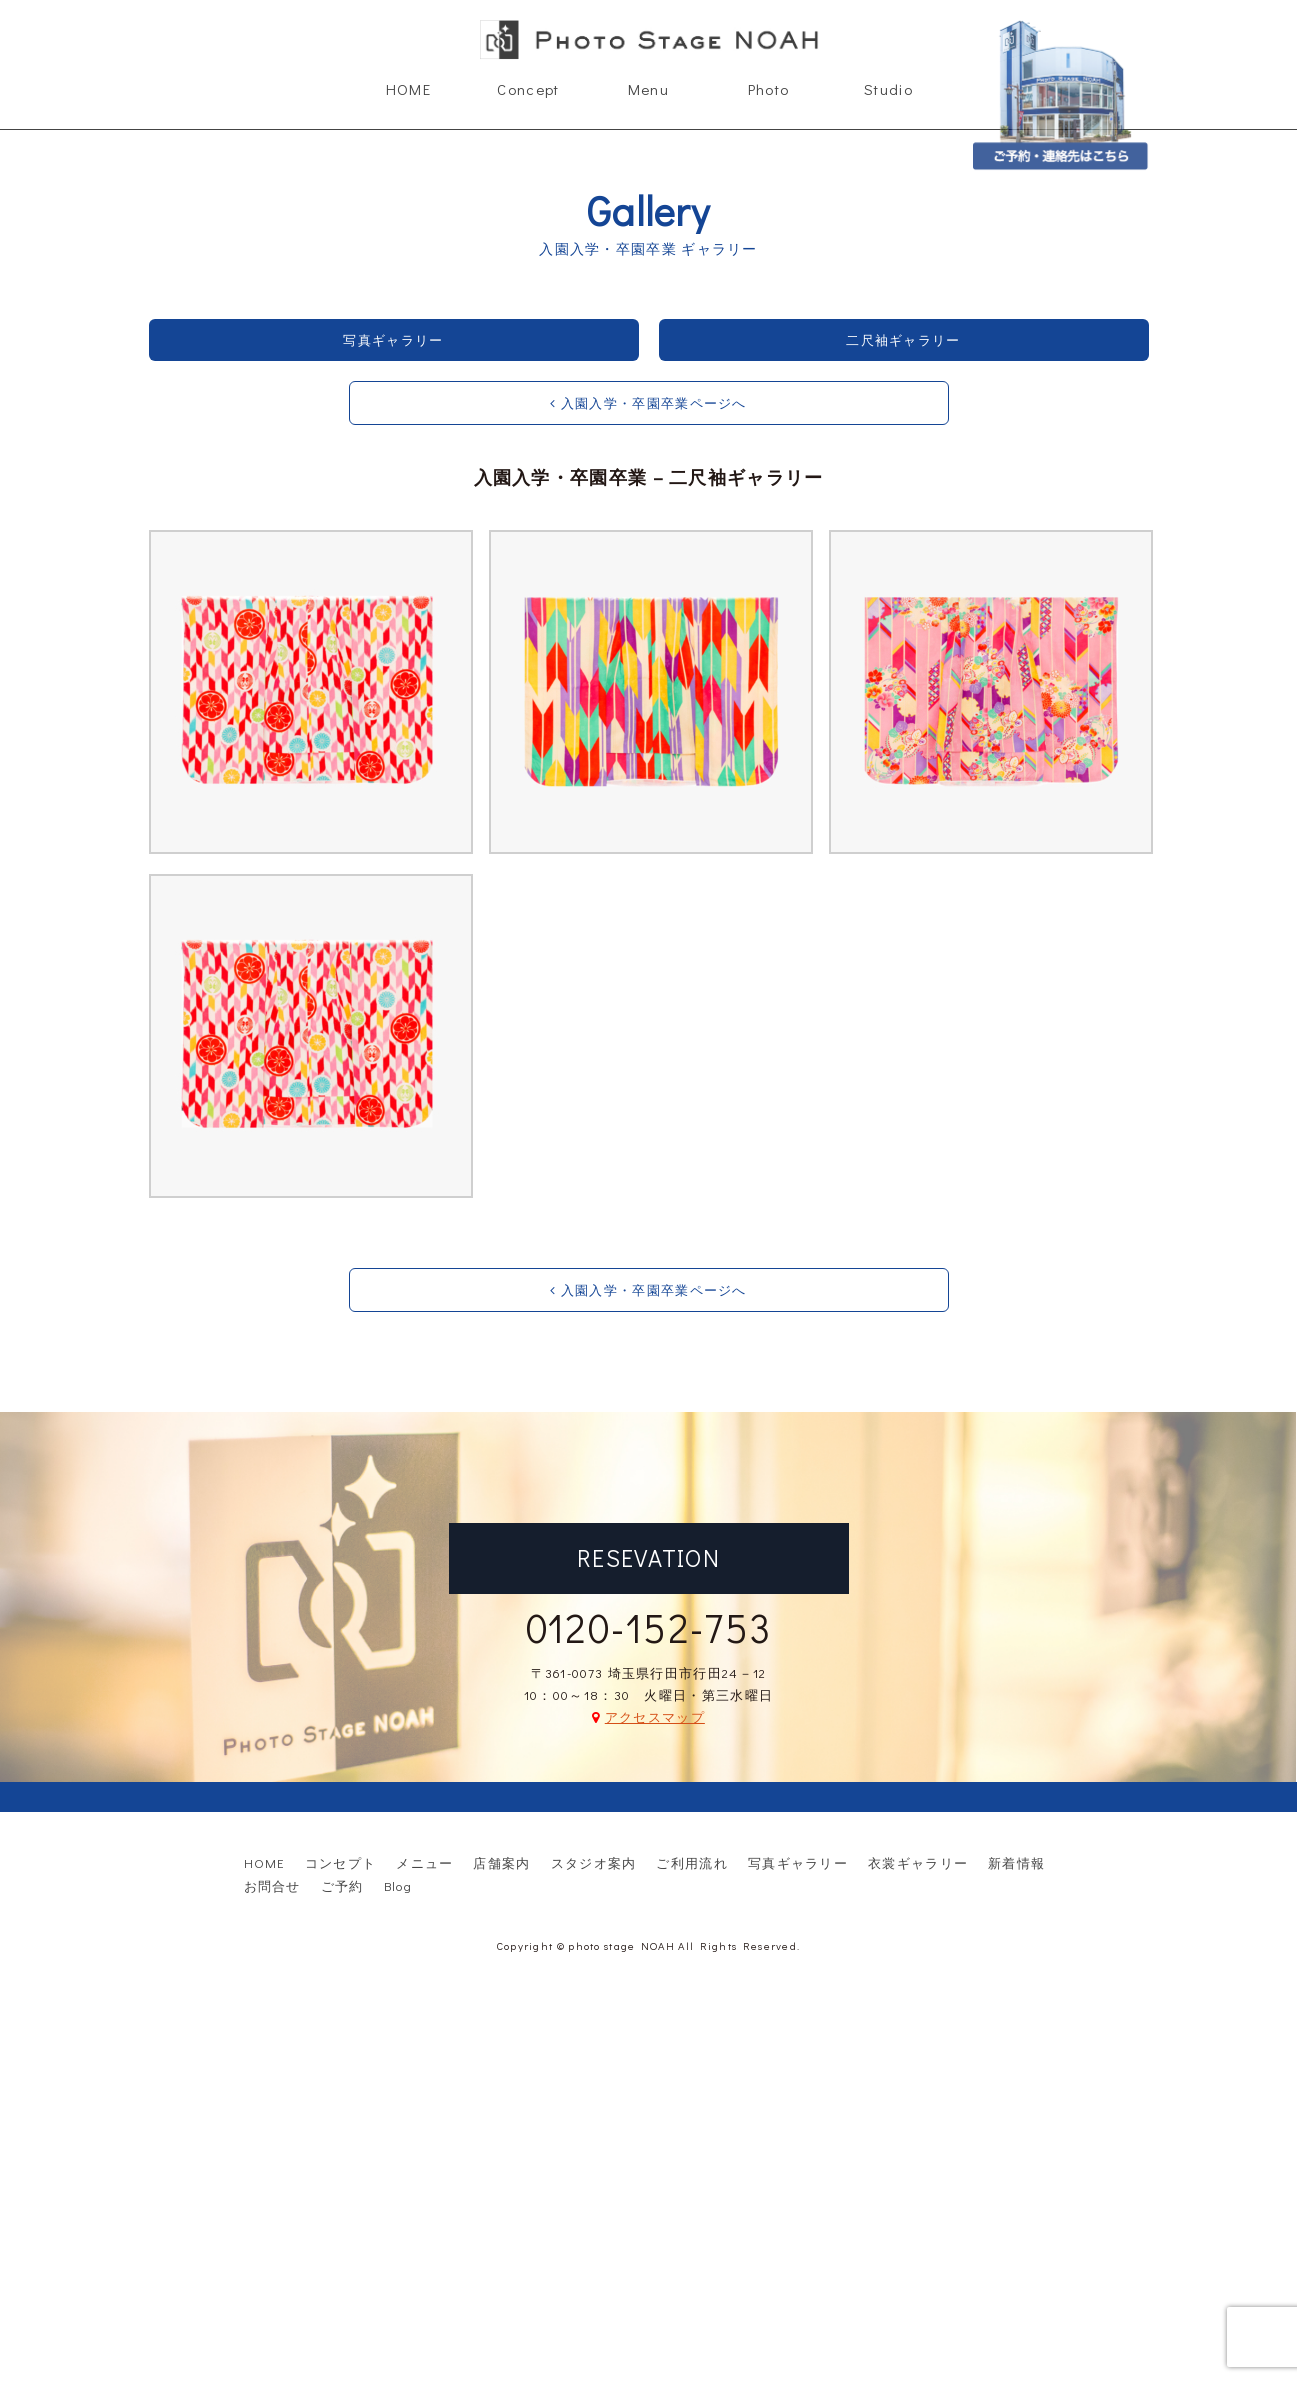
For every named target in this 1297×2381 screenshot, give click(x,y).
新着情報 (1016, 1862)
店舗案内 (501, 1862)
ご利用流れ (692, 1862)
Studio (888, 89)
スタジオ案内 (594, 1862)
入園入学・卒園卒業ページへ (648, 402)
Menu (648, 89)
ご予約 (342, 1885)
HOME (408, 89)
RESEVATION (648, 1557)
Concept (528, 89)
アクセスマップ (655, 1716)
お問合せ (272, 1885)
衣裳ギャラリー (918, 1862)
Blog (398, 1885)
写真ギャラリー (393, 339)
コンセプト (341, 1862)
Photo (769, 89)
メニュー (424, 1862)
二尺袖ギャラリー (903, 339)
